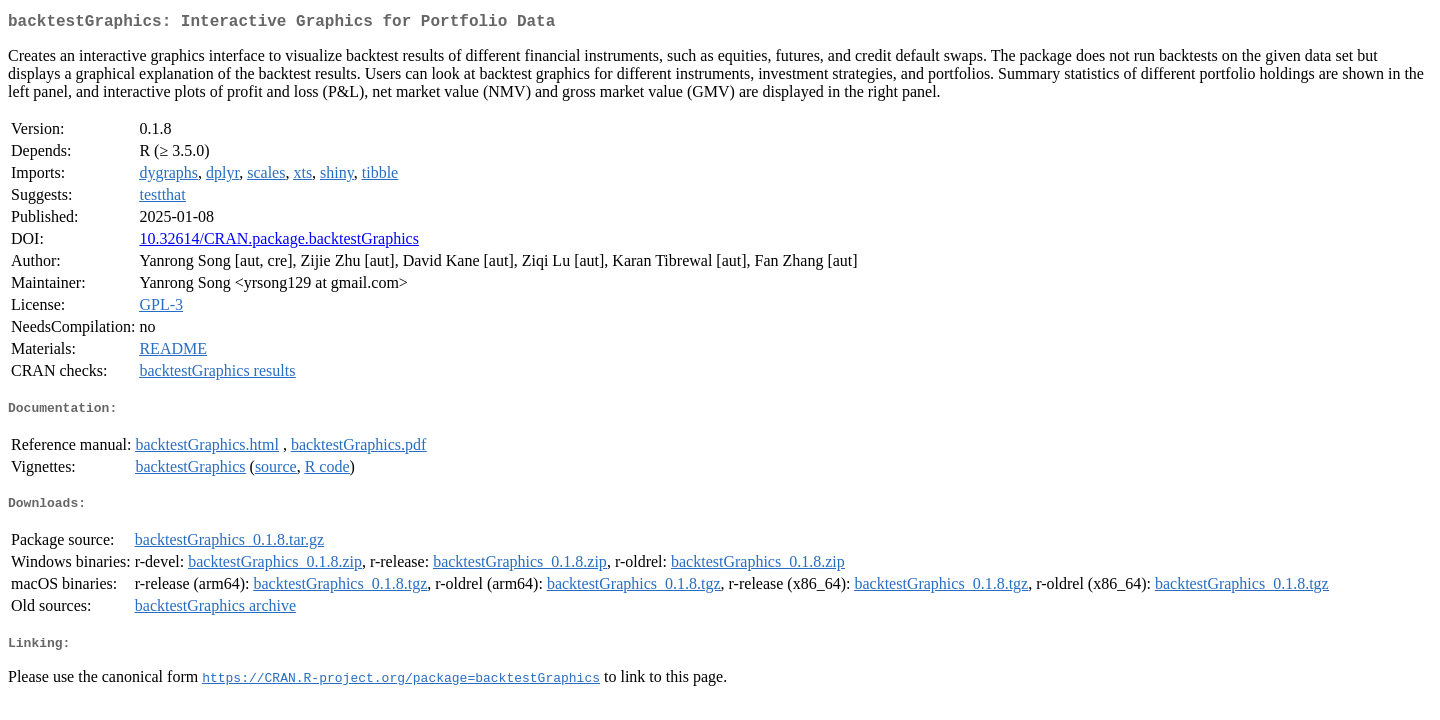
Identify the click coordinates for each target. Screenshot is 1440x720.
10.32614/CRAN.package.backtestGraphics (278, 242)
